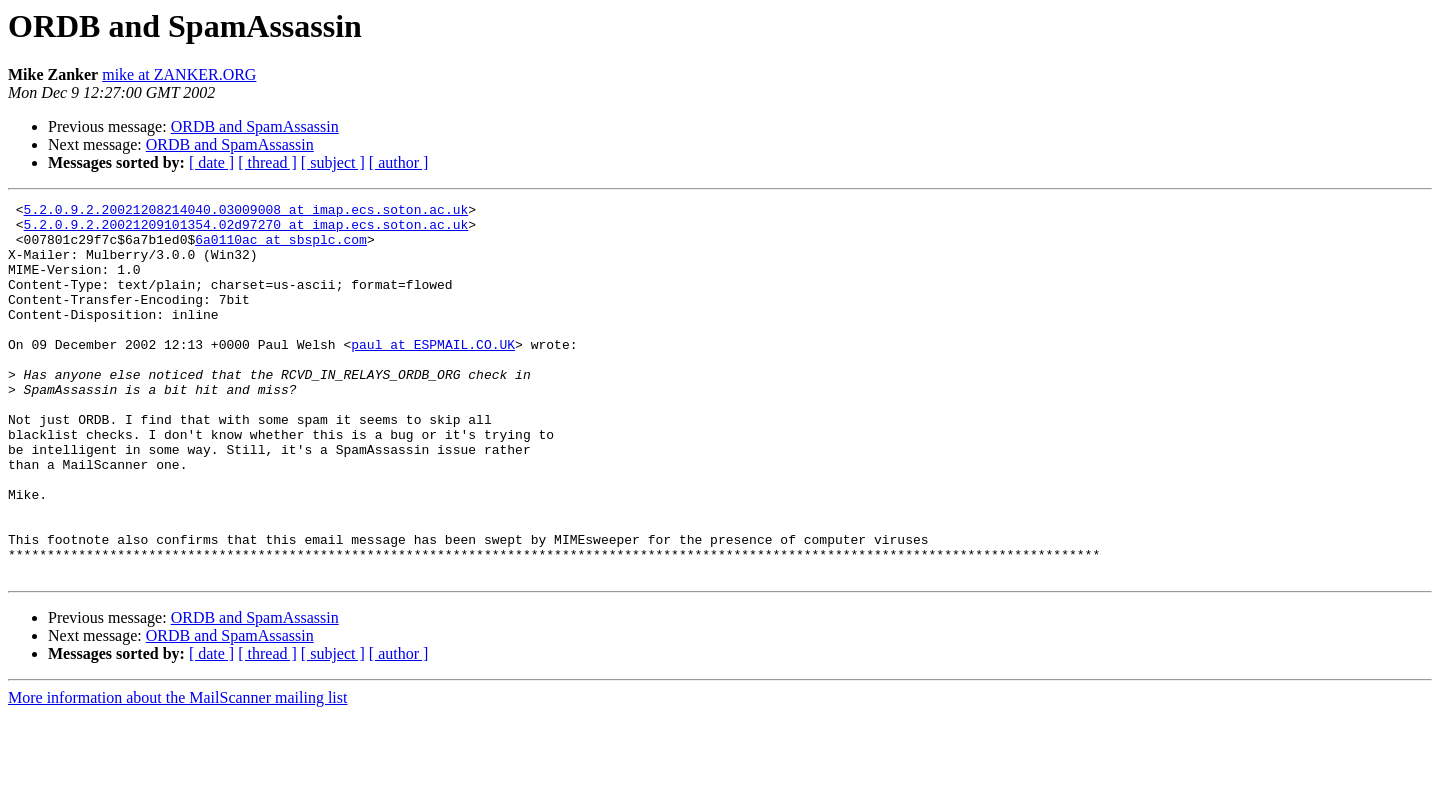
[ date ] (211, 162)
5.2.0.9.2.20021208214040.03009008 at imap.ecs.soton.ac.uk (246, 212)
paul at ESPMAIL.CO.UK (433, 374)
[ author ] (399, 162)
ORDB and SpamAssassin (255, 126)
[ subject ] (333, 162)
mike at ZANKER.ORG (179, 74)
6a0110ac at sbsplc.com (281, 248)
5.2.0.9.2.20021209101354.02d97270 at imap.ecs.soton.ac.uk (246, 230)
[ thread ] (267, 162)
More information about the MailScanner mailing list (177, 772)
